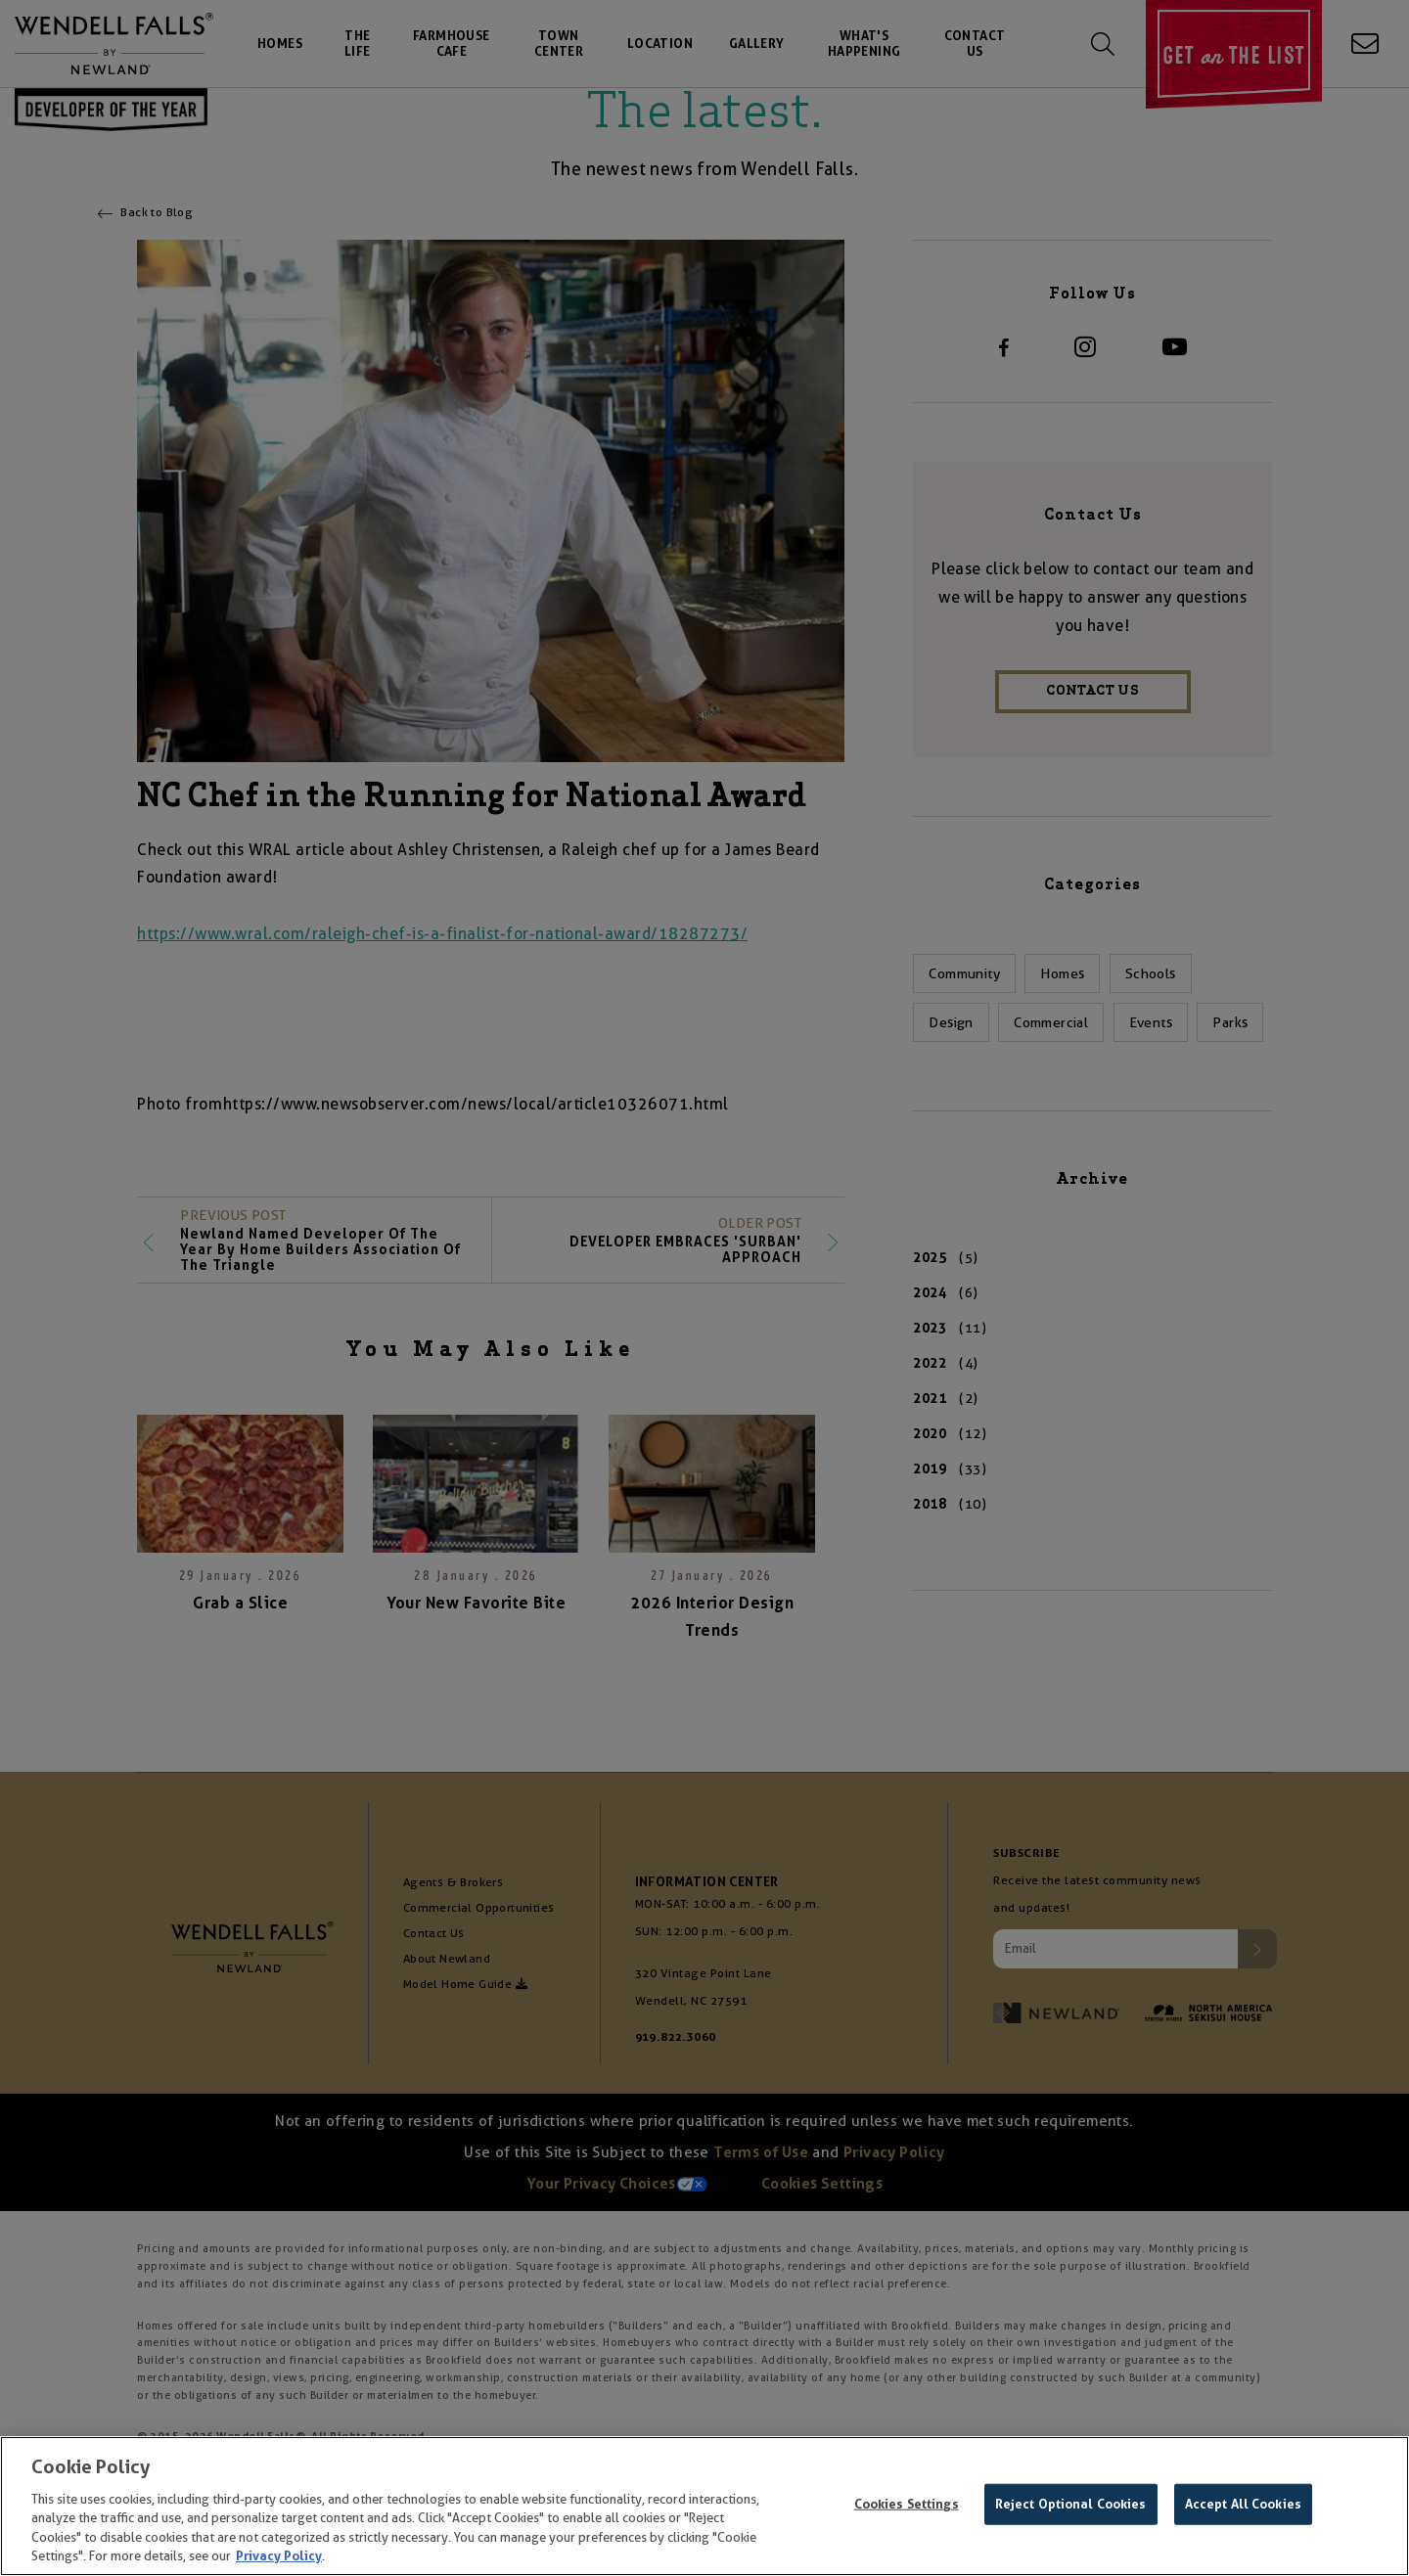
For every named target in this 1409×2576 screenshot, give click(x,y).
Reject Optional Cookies (1071, 2507)
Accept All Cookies (1243, 2507)
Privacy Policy (279, 2559)
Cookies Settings (906, 2507)
